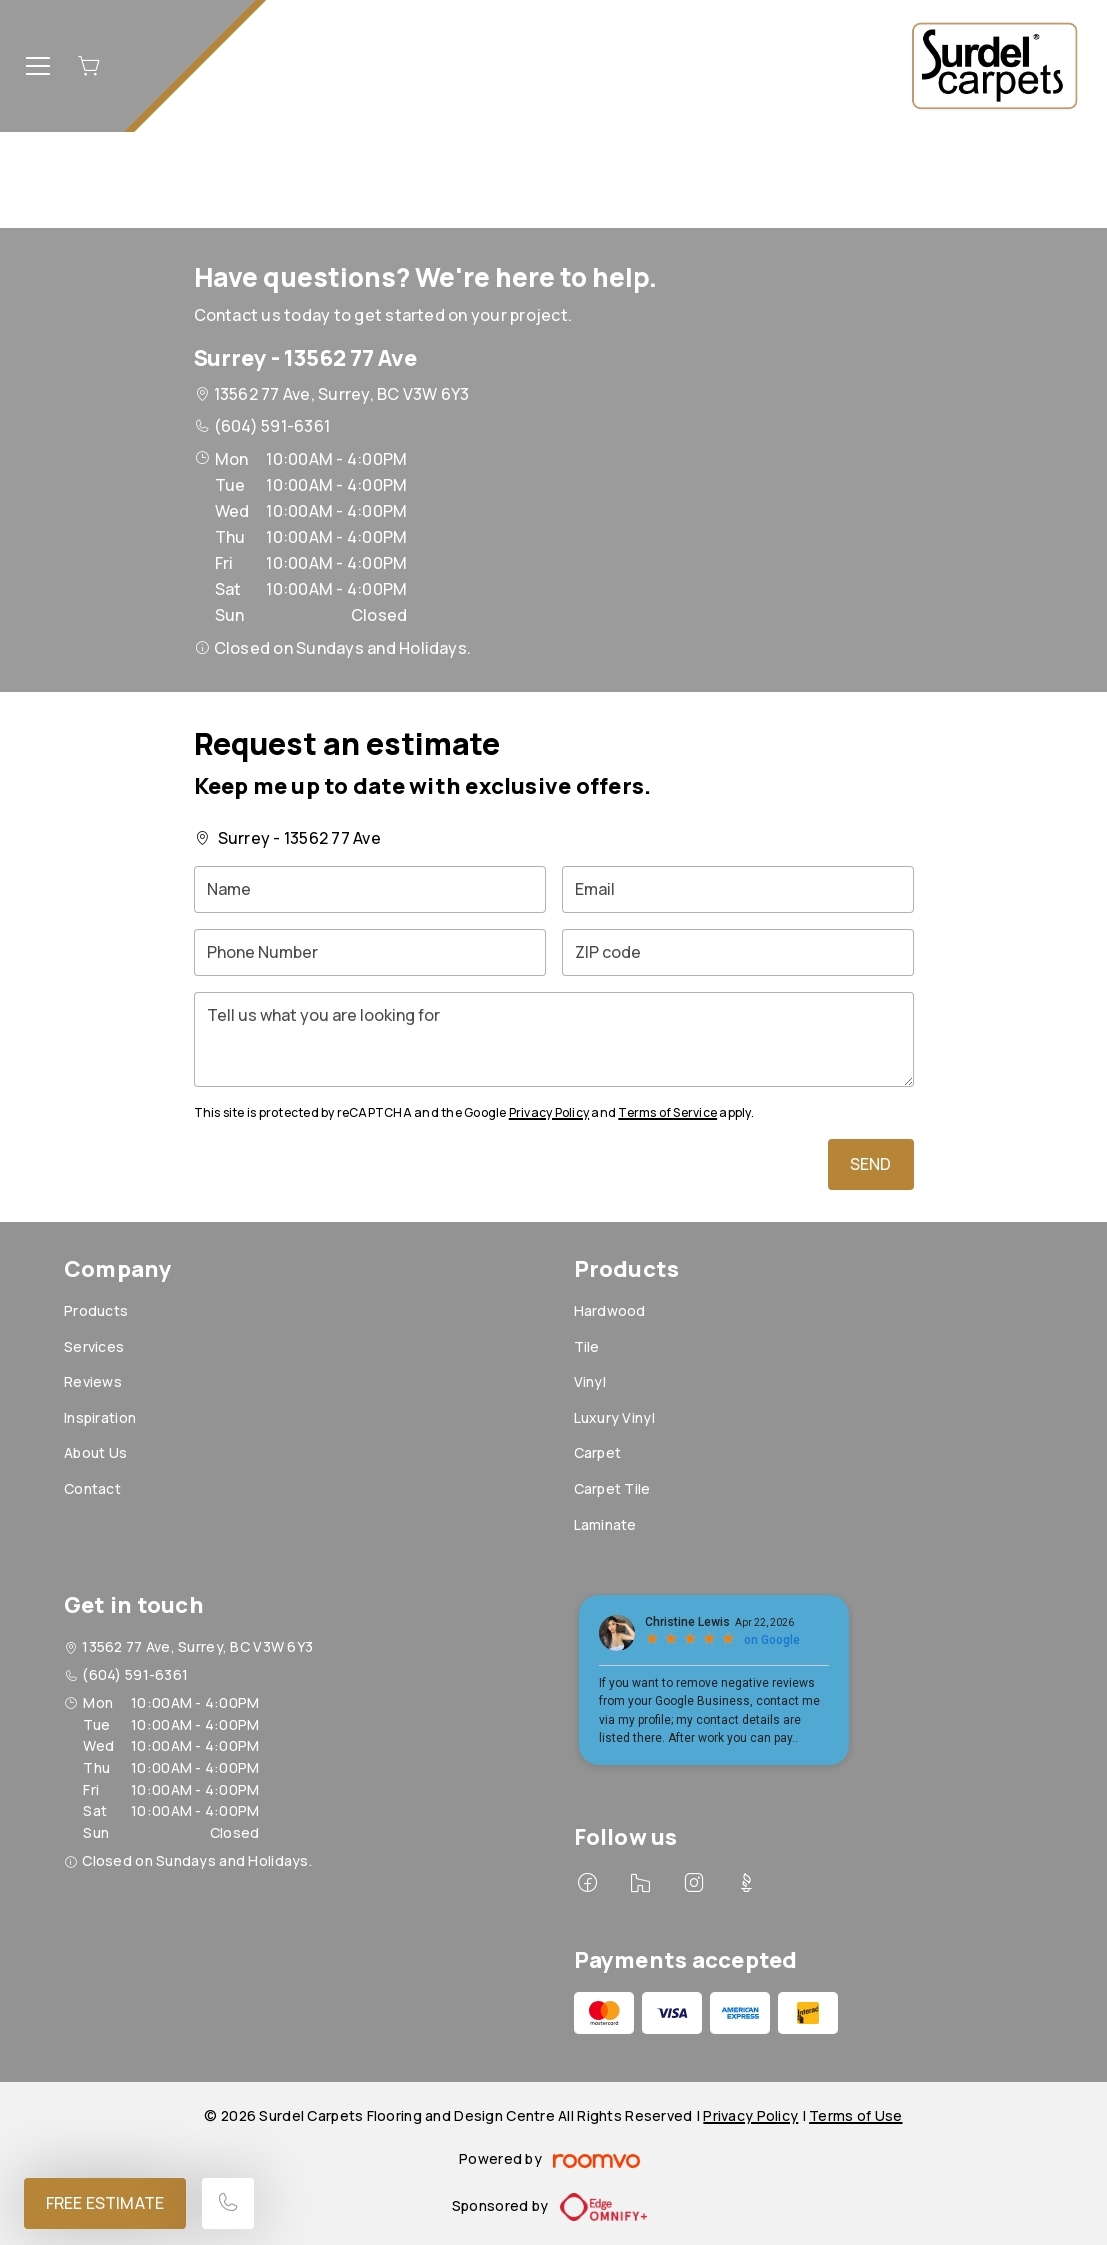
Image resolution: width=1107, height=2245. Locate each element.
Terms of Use (855, 2115)
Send (871, 1164)
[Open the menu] (38, 66)
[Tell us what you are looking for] (554, 1039)
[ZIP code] (738, 952)
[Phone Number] (370, 952)
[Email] (738, 889)
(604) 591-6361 (272, 426)
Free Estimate (105, 2203)
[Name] (370, 889)
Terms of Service (667, 1112)
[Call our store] (228, 2203)
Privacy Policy (549, 1112)
